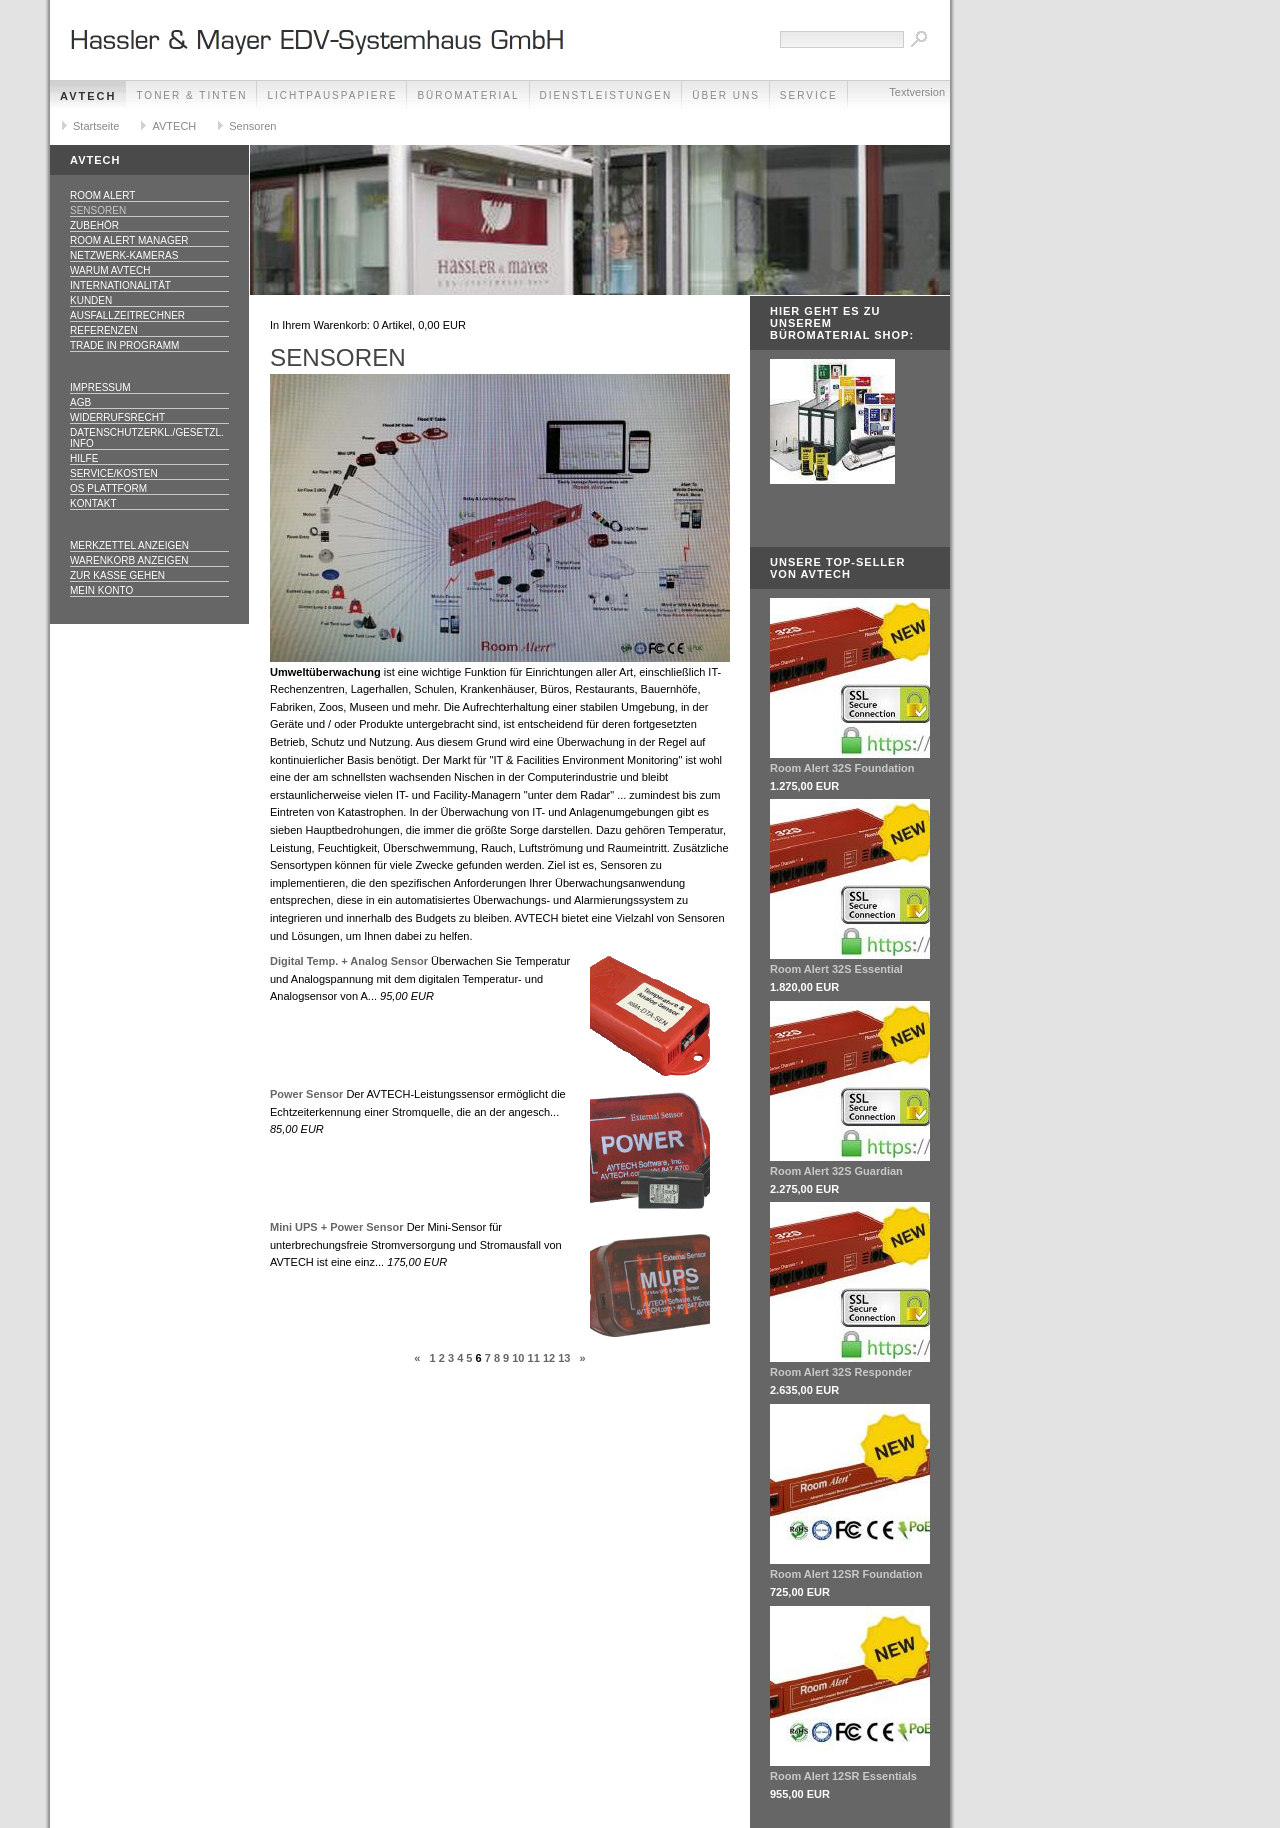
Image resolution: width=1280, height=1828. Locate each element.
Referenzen (104, 330)
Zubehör (94, 225)
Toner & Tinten (191, 95)
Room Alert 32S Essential (836, 969)
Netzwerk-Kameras (124, 255)
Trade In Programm (124, 345)
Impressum (100, 387)
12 (549, 1358)
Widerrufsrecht (117, 417)
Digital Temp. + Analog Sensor (349, 961)
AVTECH (88, 96)
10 (518, 1358)
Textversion (917, 92)
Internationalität (120, 285)
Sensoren (252, 126)
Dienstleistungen (606, 95)
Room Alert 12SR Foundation (846, 1574)
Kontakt (93, 503)
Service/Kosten (114, 473)
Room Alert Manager (129, 240)
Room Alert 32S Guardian (836, 1171)
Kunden (91, 300)
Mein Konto (101, 590)
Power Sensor (306, 1094)
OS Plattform (108, 488)
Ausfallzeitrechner (127, 315)
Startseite (96, 126)
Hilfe (84, 458)
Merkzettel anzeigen (129, 545)
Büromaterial (468, 95)
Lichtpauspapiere (332, 95)
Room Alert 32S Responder (841, 1372)
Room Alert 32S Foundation (842, 768)
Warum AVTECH (110, 270)
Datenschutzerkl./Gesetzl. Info (147, 438)
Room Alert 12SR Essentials (843, 1776)
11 (534, 1358)
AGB (80, 402)
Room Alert (102, 195)
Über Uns (726, 95)
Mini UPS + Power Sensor (337, 1227)
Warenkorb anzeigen (129, 560)
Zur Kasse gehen (117, 575)
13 (564, 1358)
